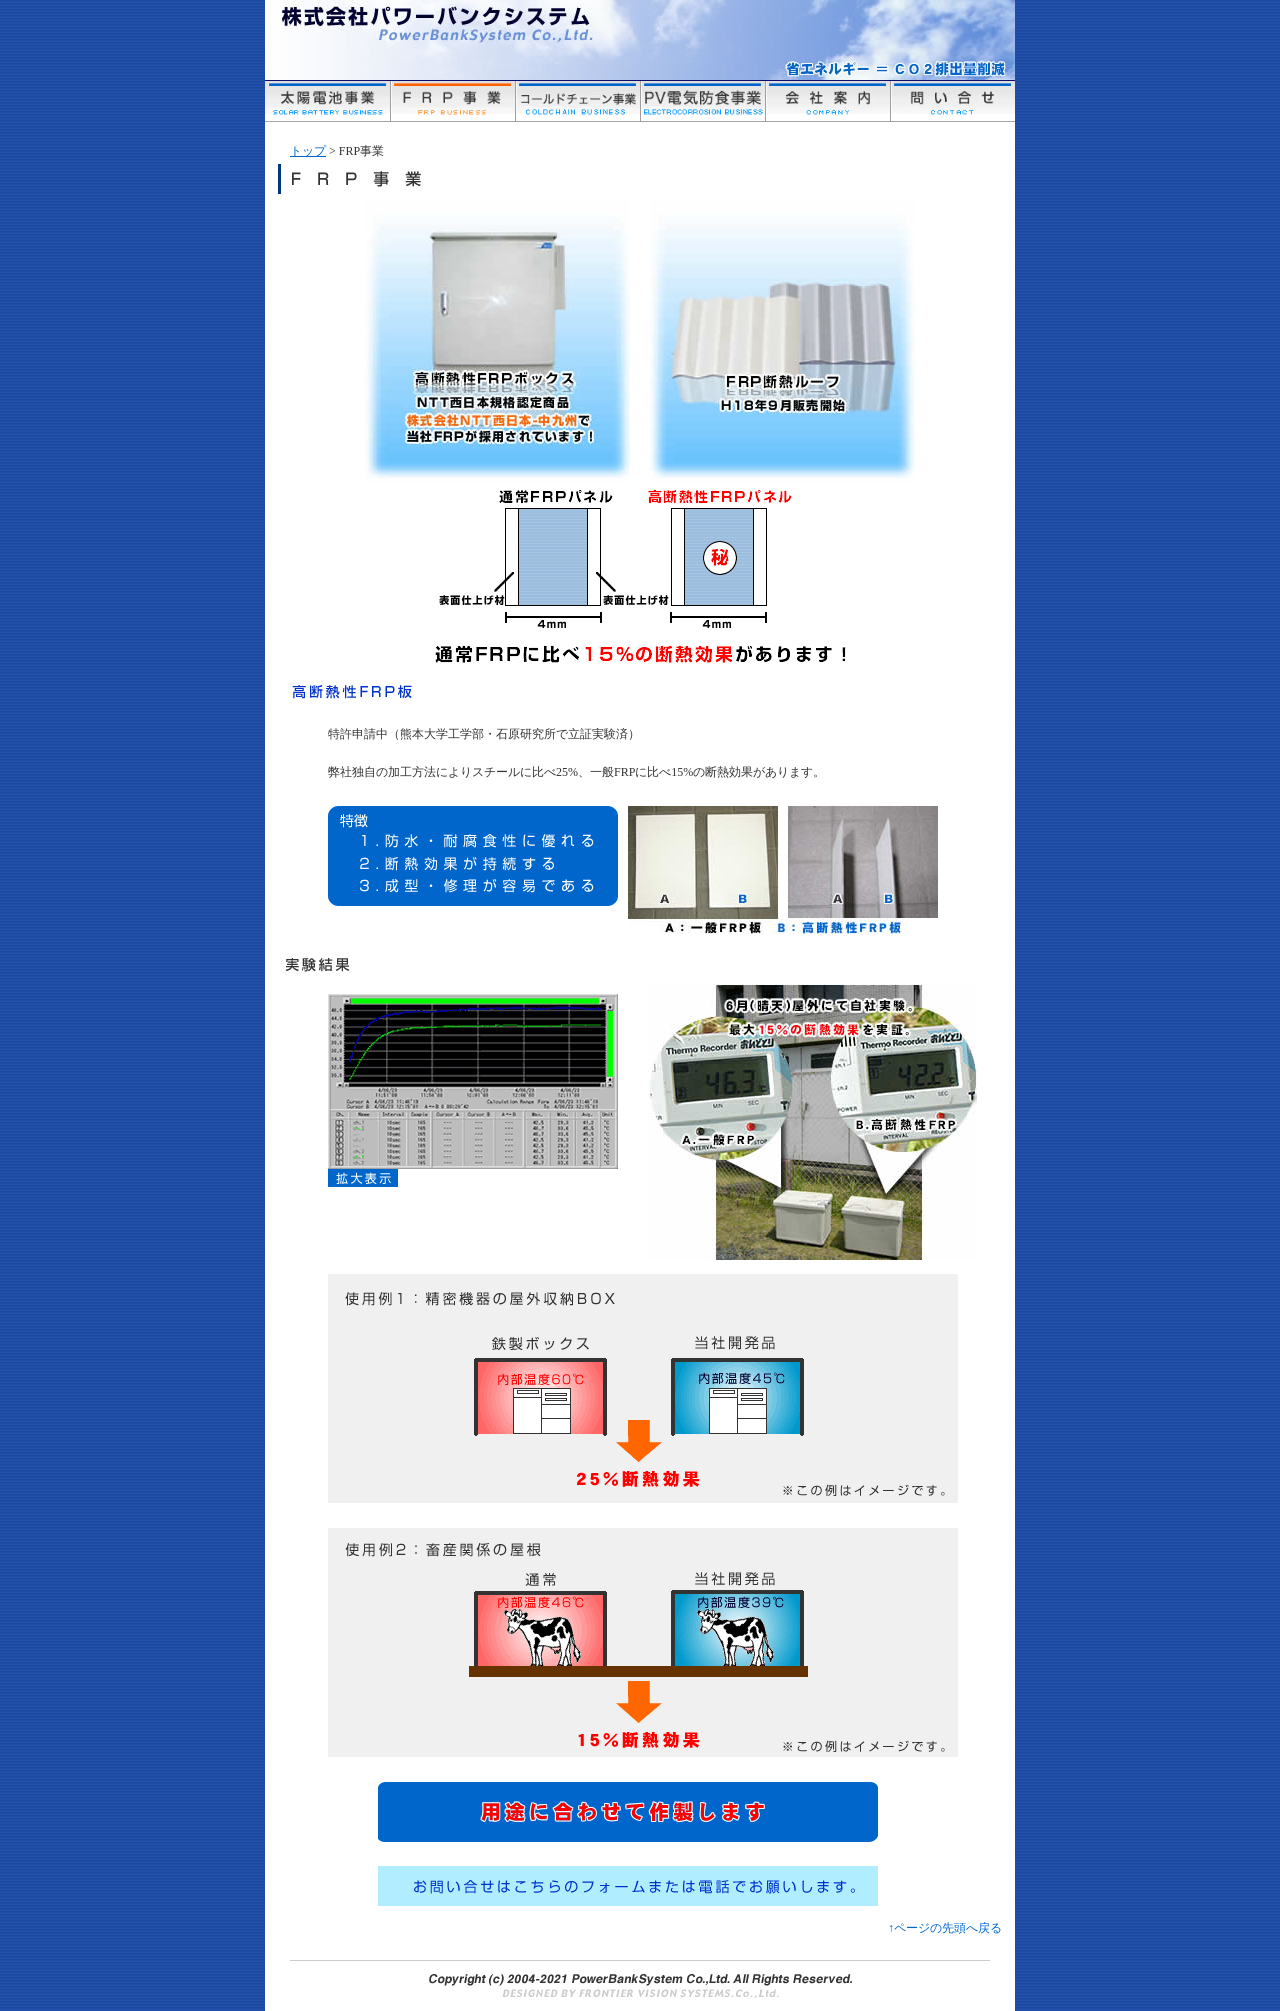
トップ (308, 151)
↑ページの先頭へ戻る (945, 1928)
